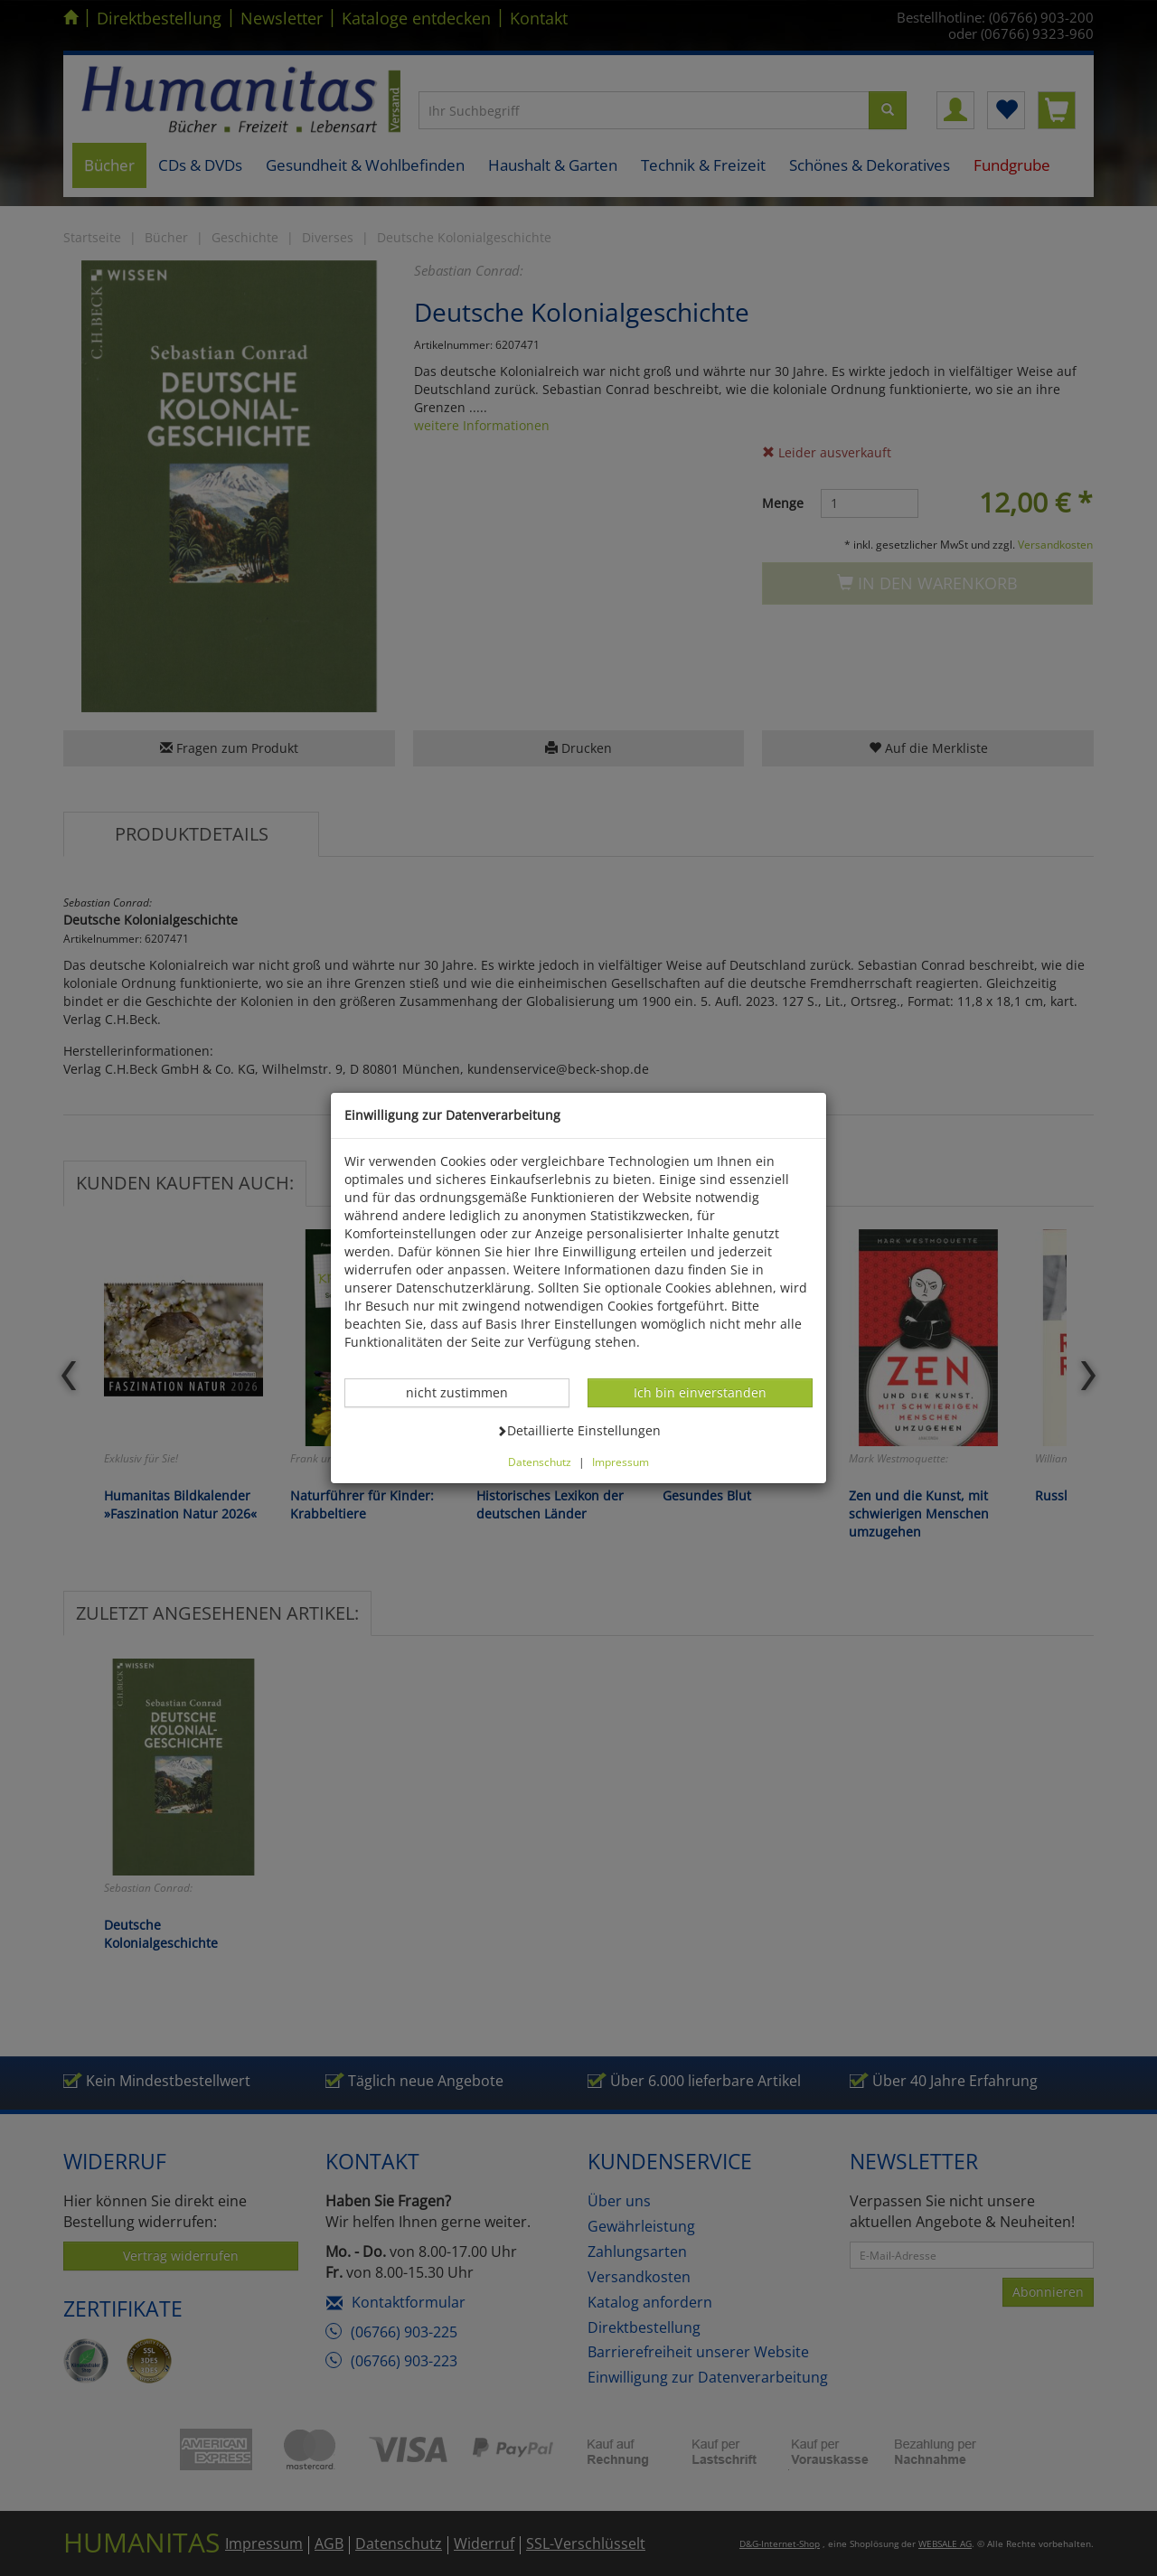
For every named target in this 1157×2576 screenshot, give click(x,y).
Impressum (620, 1461)
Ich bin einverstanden (700, 1392)
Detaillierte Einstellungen (578, 1430)
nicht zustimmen (466, 1392)
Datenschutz (539, 1461)
